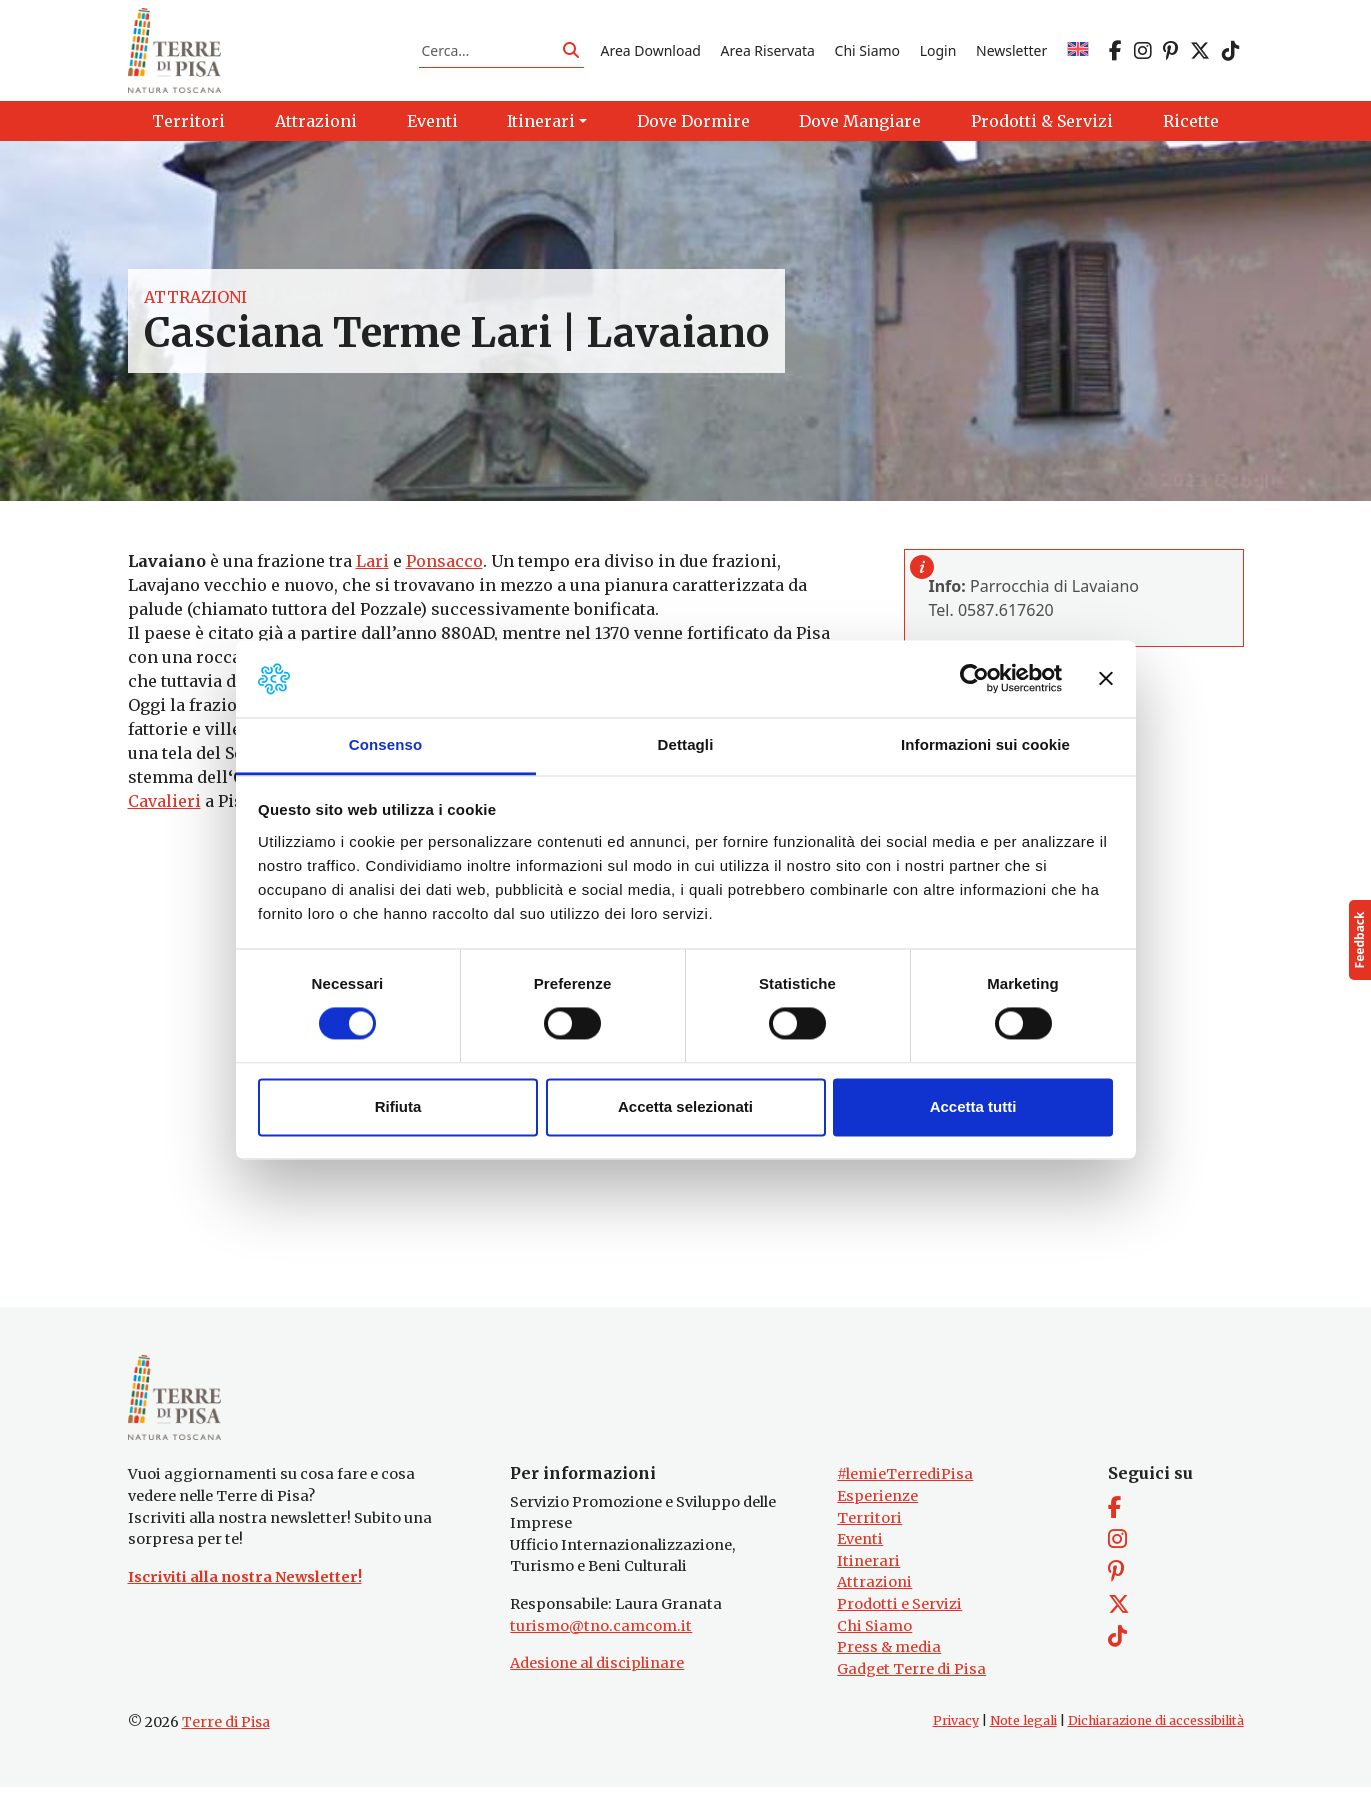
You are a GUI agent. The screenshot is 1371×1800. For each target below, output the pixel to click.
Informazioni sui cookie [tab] (985, 744)
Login (938, 53)
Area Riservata (768, 53)
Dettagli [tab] (686, 744)
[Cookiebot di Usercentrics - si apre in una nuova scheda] (974, 679)
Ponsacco (444, 568)
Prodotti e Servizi (899, 1617)
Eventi (860, 1552)
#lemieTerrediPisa (905, 1487)
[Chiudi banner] (1106, 679)
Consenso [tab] (385, 744)
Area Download (650, 53)
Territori (869, 1530)
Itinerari (868, 1573)
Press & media (889, 1660)
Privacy (956, 1733)
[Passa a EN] (1078, 53)
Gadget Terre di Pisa (911, 1682)
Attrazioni (195, 304)
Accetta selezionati (685, 1106)
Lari (372, 568)
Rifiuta (398, 1106)
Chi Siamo (867, 53)
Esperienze (877, 1509)
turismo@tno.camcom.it (601, 1638)
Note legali (1023, 1733)
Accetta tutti (973, 1106)
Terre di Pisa (226, 1735)
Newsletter (1011, 53)
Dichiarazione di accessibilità (1156, 1733)
